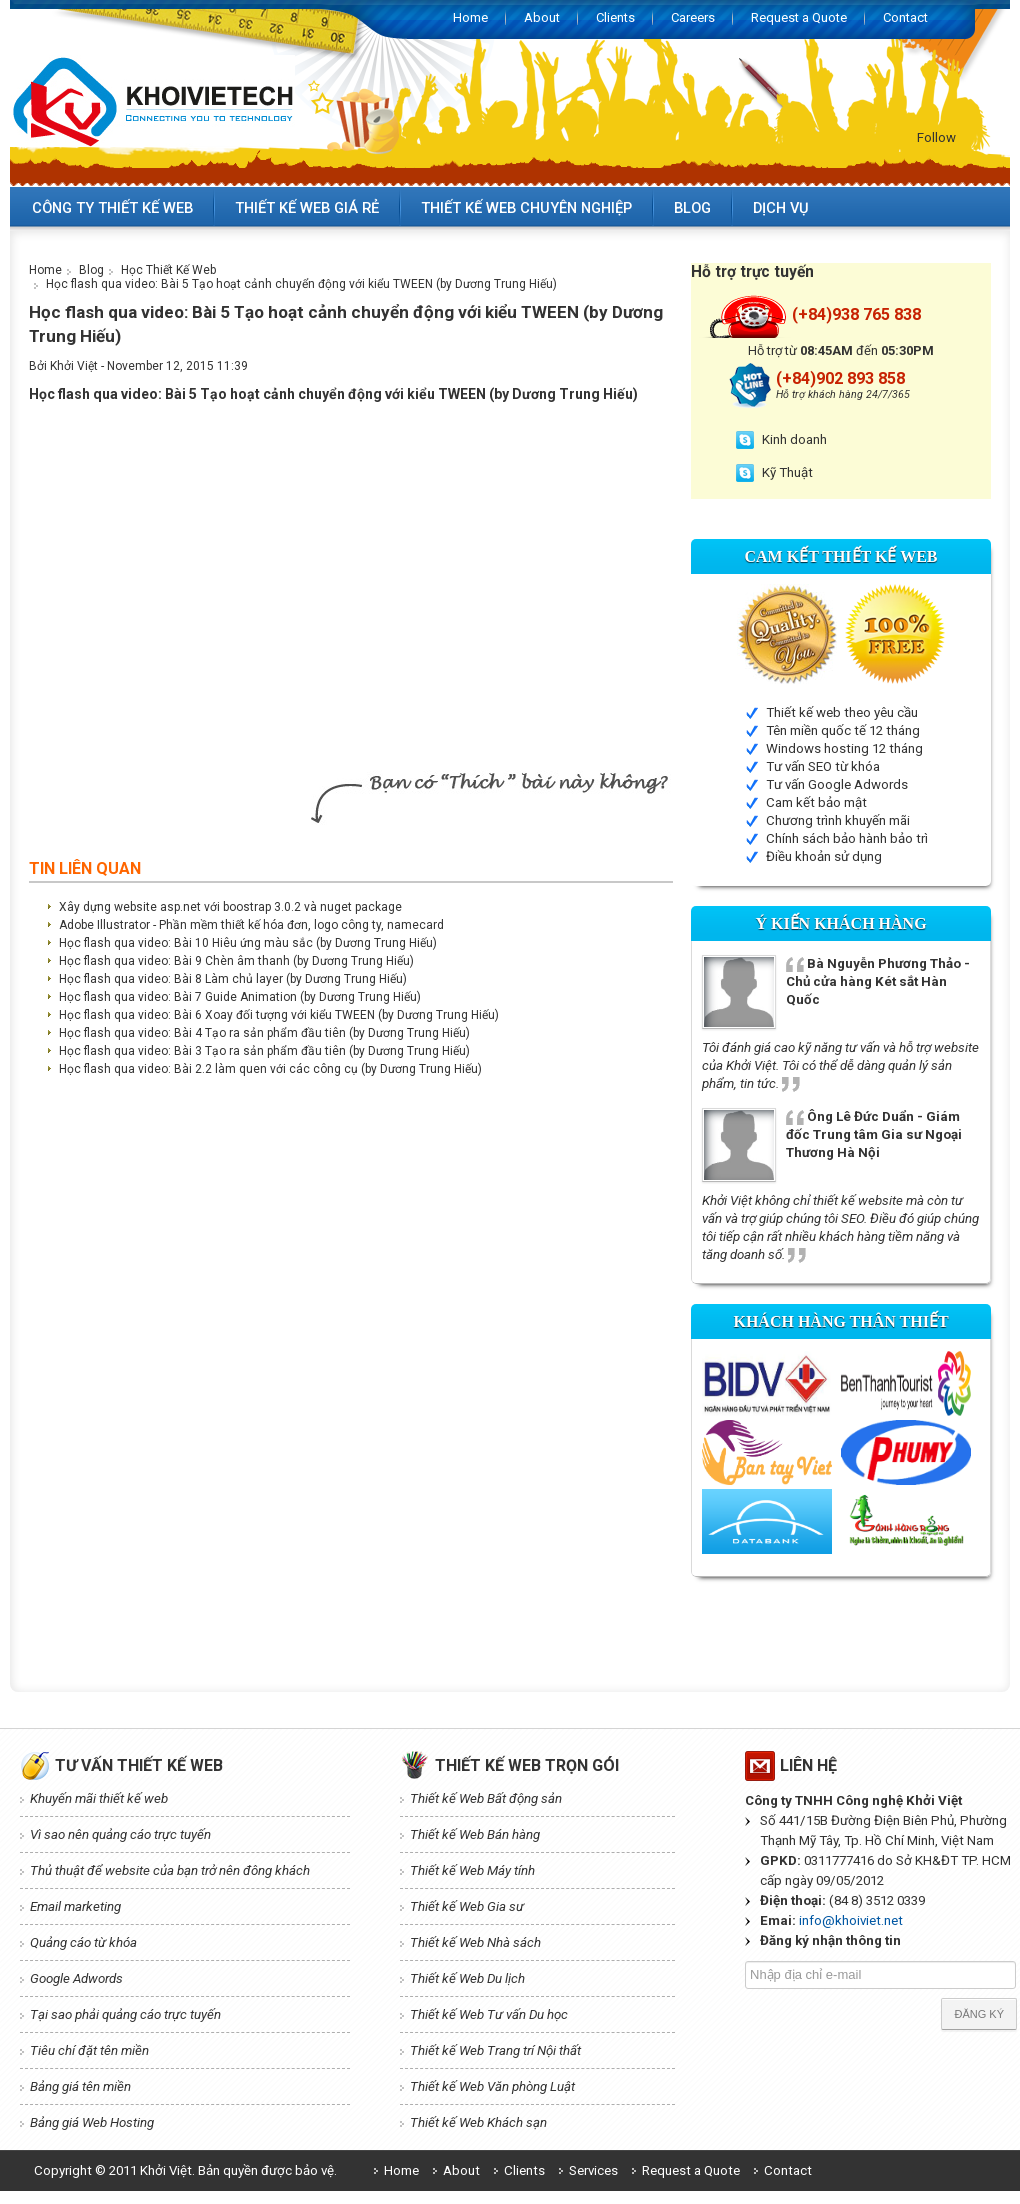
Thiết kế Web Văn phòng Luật (492, 2086)
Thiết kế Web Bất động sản (486, 1798)
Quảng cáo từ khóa (83, 1942)
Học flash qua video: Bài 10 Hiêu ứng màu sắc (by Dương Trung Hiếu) (248, 943)
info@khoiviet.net (851, 1920)
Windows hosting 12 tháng (844, 748)
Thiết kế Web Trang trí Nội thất (495, 2050)
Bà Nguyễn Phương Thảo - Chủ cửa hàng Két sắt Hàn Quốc (878, 981)
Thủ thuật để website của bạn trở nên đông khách (170, 1870)
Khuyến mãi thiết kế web (99, 1798)
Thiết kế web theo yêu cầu (842, 712)
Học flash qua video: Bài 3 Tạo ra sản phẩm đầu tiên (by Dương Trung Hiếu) (264, 1051)
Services (593, 2170)
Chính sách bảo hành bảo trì (847, 838)
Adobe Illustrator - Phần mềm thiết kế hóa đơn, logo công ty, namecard (251, 925)
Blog (692, 208)
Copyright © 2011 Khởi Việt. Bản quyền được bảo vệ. (185, 2170)
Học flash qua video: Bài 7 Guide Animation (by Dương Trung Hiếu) (240, 997)
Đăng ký (979, 2014)
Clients (615, 17)
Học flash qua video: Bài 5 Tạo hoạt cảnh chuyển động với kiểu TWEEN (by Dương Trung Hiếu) (301, 284)
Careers (693, 17)
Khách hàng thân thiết (840, 1321)
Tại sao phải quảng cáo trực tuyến (125, 2014)
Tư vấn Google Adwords (837, 784)
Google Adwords (76, 1978)
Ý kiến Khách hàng (840, 923)
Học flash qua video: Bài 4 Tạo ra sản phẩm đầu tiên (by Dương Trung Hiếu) (264, 1033)
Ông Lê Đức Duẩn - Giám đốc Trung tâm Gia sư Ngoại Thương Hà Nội (874, 1134)
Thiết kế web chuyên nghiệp (526, 208)
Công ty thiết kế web (112, 208)
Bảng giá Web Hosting (92, 2122)
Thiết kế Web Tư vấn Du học (489, 2014)
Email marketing (75, 1906)
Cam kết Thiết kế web (841, 556)
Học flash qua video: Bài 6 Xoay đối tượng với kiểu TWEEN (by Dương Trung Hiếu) (279, 1015)
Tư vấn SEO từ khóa (823, 766)
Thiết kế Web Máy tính (472, 1870)
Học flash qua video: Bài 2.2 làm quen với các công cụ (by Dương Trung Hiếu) (270, 1069)
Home (470, 17)
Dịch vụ (781, 208)
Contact (905, 17)
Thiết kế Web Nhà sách (475, 1942)
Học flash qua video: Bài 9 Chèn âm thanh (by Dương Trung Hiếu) (236, 961)
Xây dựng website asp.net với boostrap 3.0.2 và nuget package (230, 907)
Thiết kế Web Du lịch (467, 1978)
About (542, 17)
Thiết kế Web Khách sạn (478, 2122)
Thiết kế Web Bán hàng (475, 1834)
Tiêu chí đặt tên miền (89, 2050)
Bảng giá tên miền (80, 2086)
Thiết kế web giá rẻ (307, 208)
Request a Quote (799, 17)
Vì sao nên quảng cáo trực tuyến (120, 1834)
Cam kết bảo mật (816, 802)
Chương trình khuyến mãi (838, 820)
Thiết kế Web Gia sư (467, 1906)
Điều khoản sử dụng (824, 856)
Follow (936, 137)
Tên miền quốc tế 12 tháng (843, 730)
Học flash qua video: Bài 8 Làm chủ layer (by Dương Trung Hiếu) (233, 979)
